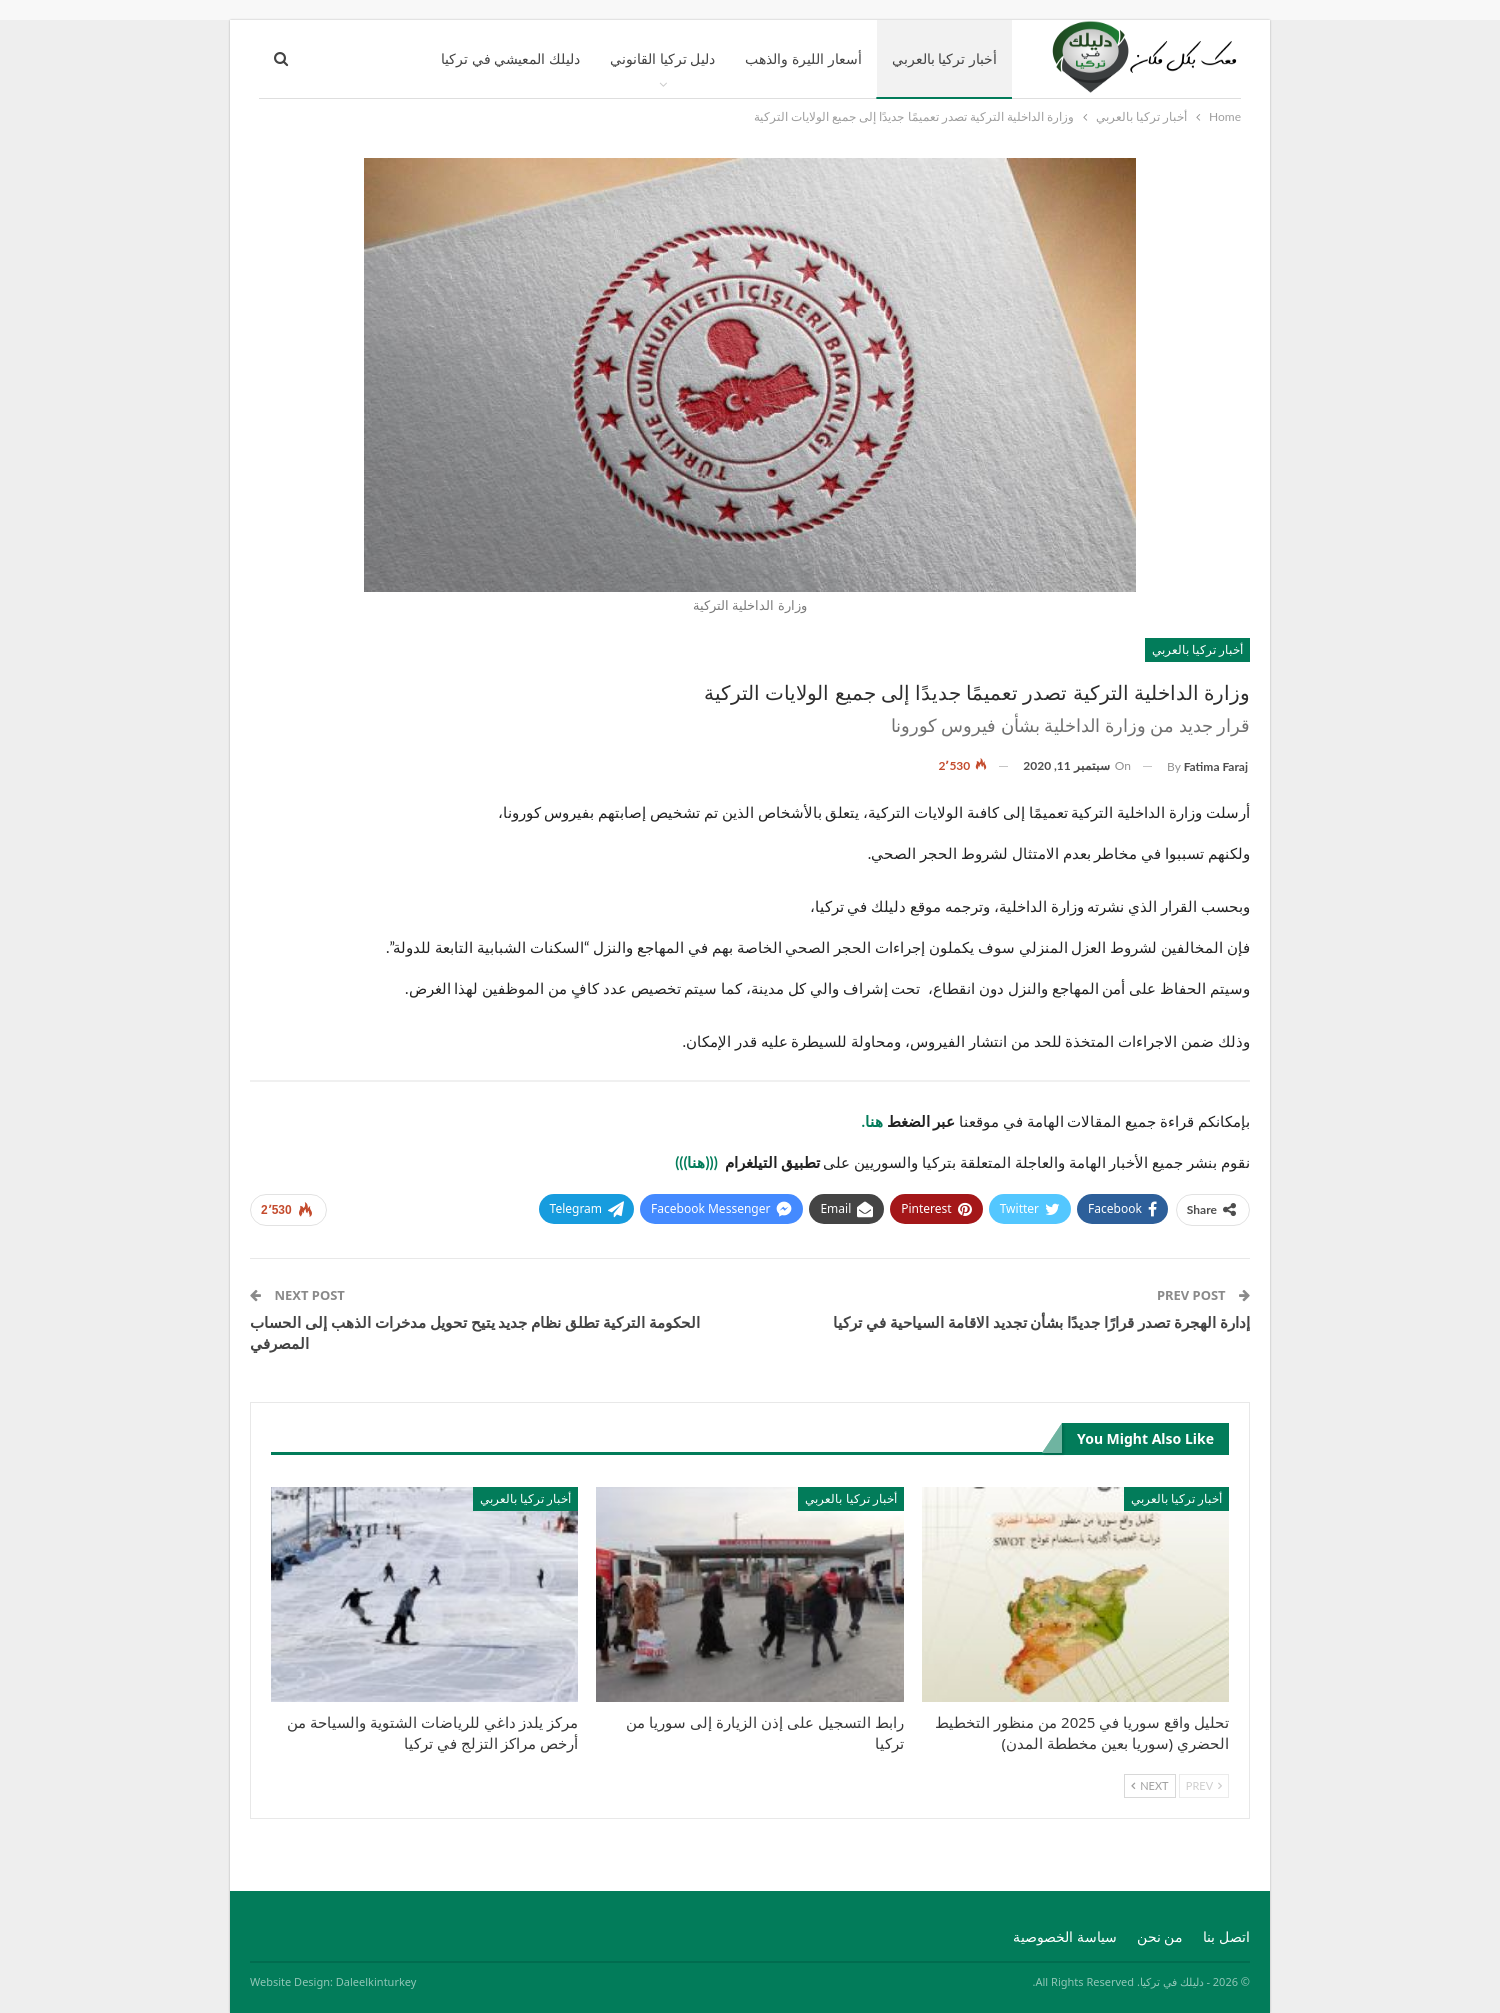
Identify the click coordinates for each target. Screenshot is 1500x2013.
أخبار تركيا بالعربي (944, 58)
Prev (1204, 1785)
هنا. (873, 1121)
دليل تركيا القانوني (662, 58)
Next (1149, 1785)
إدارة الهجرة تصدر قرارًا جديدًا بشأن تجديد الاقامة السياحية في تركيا (1041, 1322)
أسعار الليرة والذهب (803, 58)
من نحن (1160, 1936)
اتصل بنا (1226, 1936)
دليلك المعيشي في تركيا (510, 58)
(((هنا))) (698, 1162)
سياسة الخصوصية (1065, 1936)
